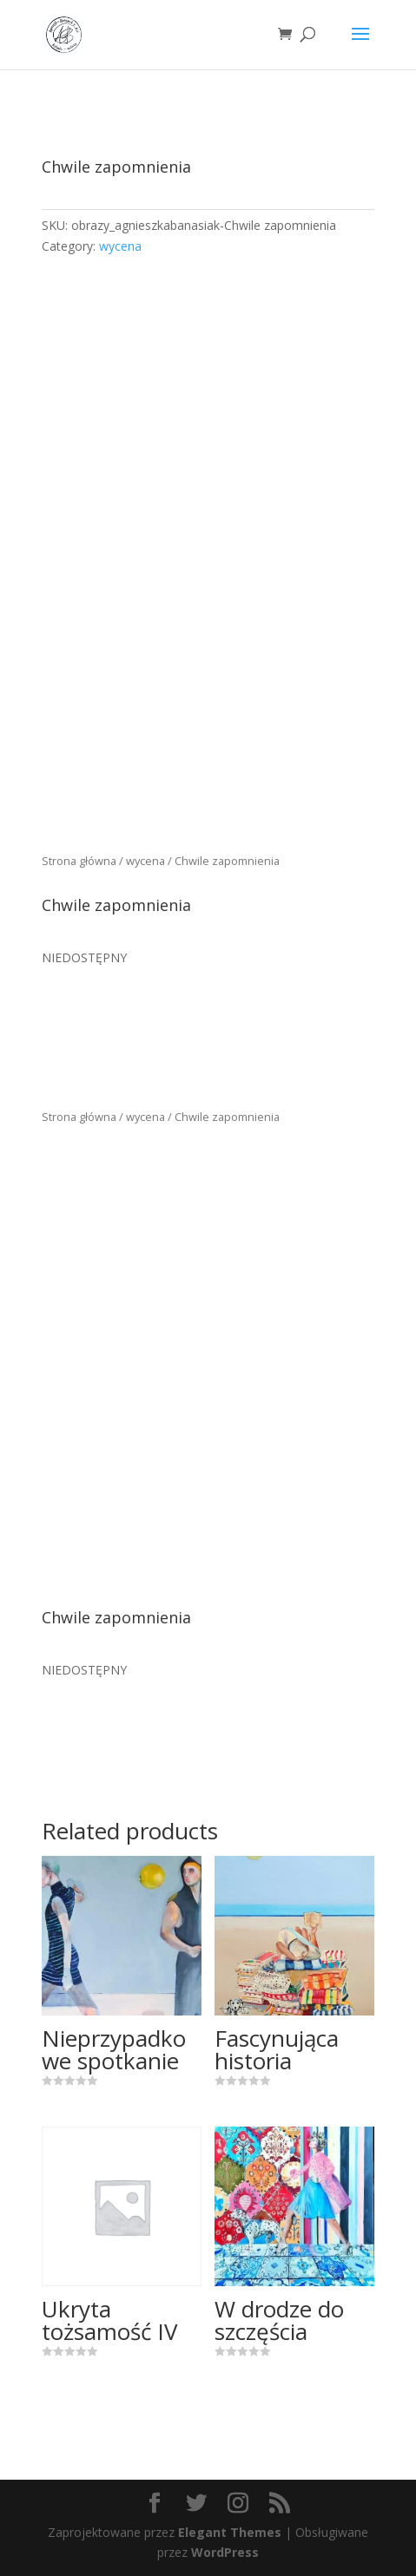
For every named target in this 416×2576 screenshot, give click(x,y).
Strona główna (79, 860)
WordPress (225, 2552)
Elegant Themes (229, 2532)
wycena (120, 246)
